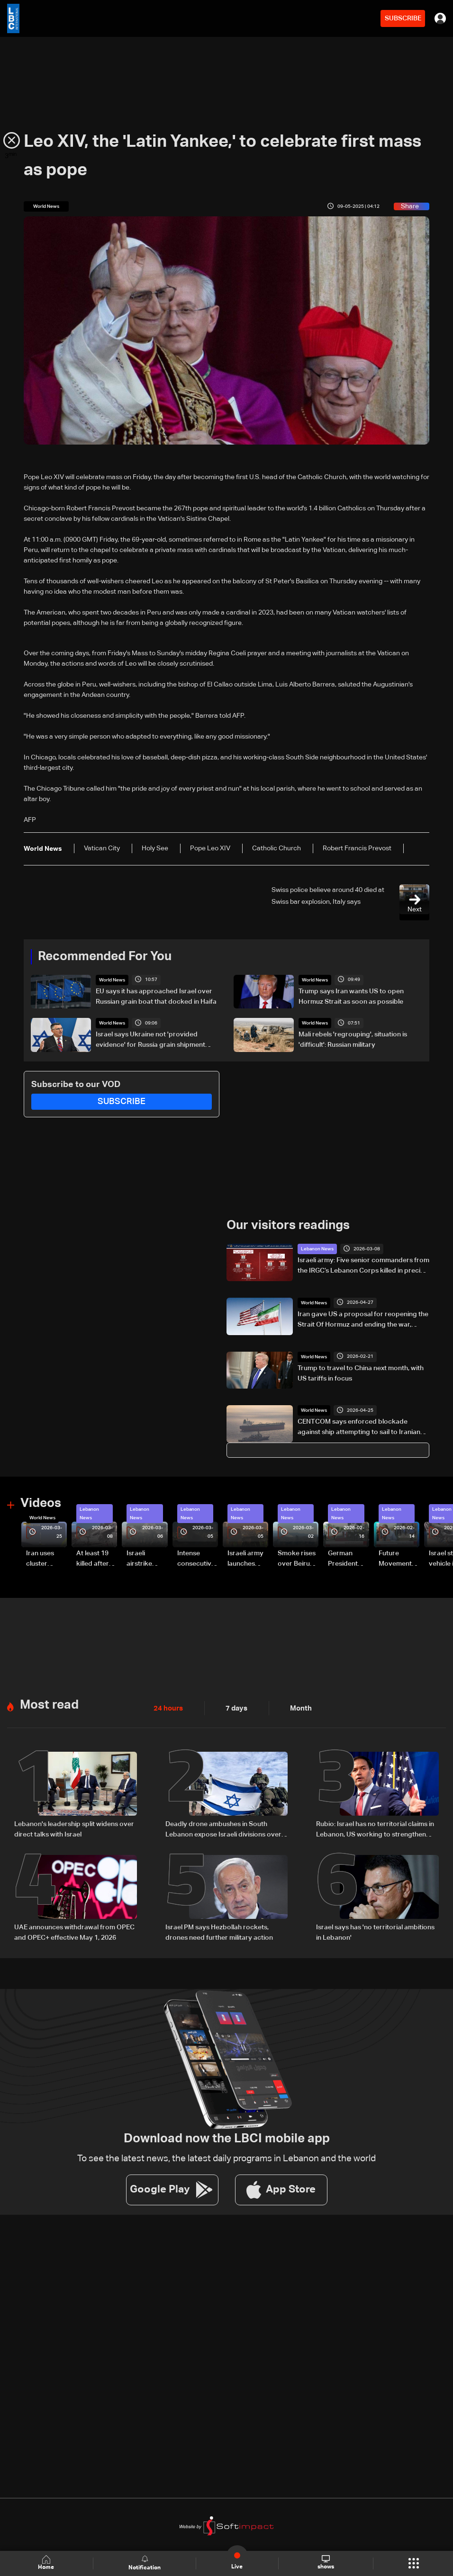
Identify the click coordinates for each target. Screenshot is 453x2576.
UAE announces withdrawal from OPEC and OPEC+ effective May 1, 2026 (74, 1930)
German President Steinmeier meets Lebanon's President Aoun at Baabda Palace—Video (344, 1559)
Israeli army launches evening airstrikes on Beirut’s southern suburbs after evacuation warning (246, 1559)
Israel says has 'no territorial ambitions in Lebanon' (375, 1930)
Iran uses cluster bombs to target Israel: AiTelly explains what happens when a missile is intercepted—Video (45, 1559)
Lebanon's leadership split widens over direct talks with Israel (74, 1827)
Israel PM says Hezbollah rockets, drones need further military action (219, 1930)
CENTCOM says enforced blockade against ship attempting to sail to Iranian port (359, 1427)
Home (47, 2563)
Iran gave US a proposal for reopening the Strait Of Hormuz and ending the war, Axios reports (363, 1319)
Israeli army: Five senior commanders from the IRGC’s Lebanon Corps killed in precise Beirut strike (363, 1266)
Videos (40, 1503)
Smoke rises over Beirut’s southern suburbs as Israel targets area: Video (297, 1559)
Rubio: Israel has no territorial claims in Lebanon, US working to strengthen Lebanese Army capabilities (375, 1828)
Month (297, 1707)
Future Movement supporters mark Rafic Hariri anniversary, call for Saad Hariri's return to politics (398, 1559)
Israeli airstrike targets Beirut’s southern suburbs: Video (140, 1559)
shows (325, 2562)
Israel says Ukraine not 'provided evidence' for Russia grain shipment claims (150, 1040)
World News (112, 980)
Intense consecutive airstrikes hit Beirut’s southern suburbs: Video (196, 1559)
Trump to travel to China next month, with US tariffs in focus (361, 1373)
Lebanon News (317, 1249)
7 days (234, 1707)
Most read (49, 1704)
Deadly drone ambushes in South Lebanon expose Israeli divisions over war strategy (223, 1828)
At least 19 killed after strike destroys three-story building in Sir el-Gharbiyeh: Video (94, 1559)
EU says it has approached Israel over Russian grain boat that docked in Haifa (156, 996)
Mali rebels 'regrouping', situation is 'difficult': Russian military (353, 1039)
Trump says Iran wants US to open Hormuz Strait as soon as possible (351, 996)
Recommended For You (105, 957)
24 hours (167, 1707)
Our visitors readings (288, 1226)
